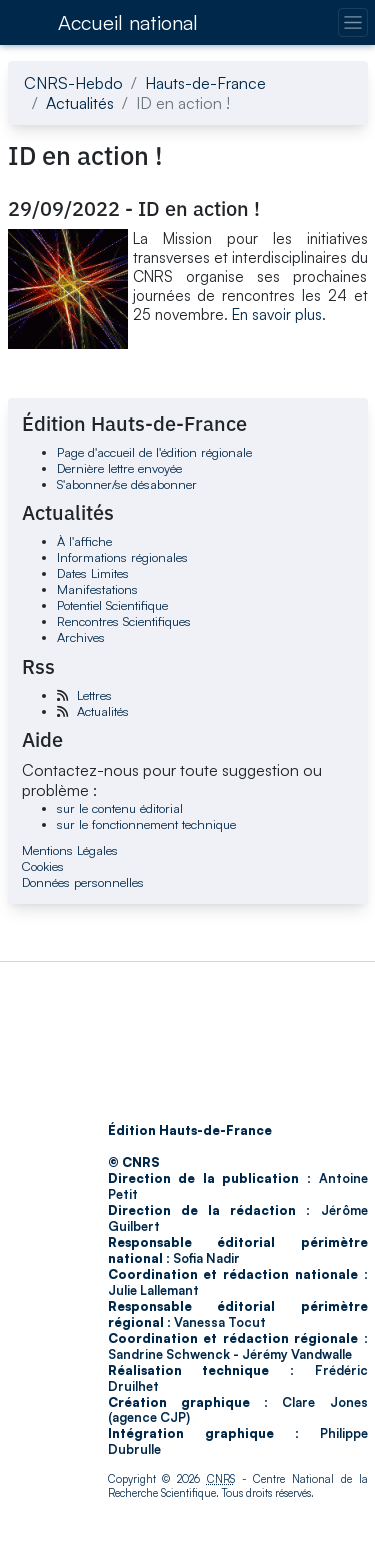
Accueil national (128, 22)
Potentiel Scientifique (112, 605)
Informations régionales (122, 557)
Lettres (94, 695)
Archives (81, 637)
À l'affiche (84, 541)
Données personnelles (83, 882)
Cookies (43, 866)
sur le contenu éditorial (120, 808)
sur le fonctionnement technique (146, 824)
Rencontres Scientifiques (124, 621)
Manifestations (97, 589)
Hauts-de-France (205, 83)
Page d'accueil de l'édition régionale (154, 452)
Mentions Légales (70, 850)
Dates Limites (93, 573)
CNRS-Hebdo (73, 83)
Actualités (80, 103)
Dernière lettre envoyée (119, 468)
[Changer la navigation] (352, 22)
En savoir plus (277, 314)
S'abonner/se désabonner (127, 484)
